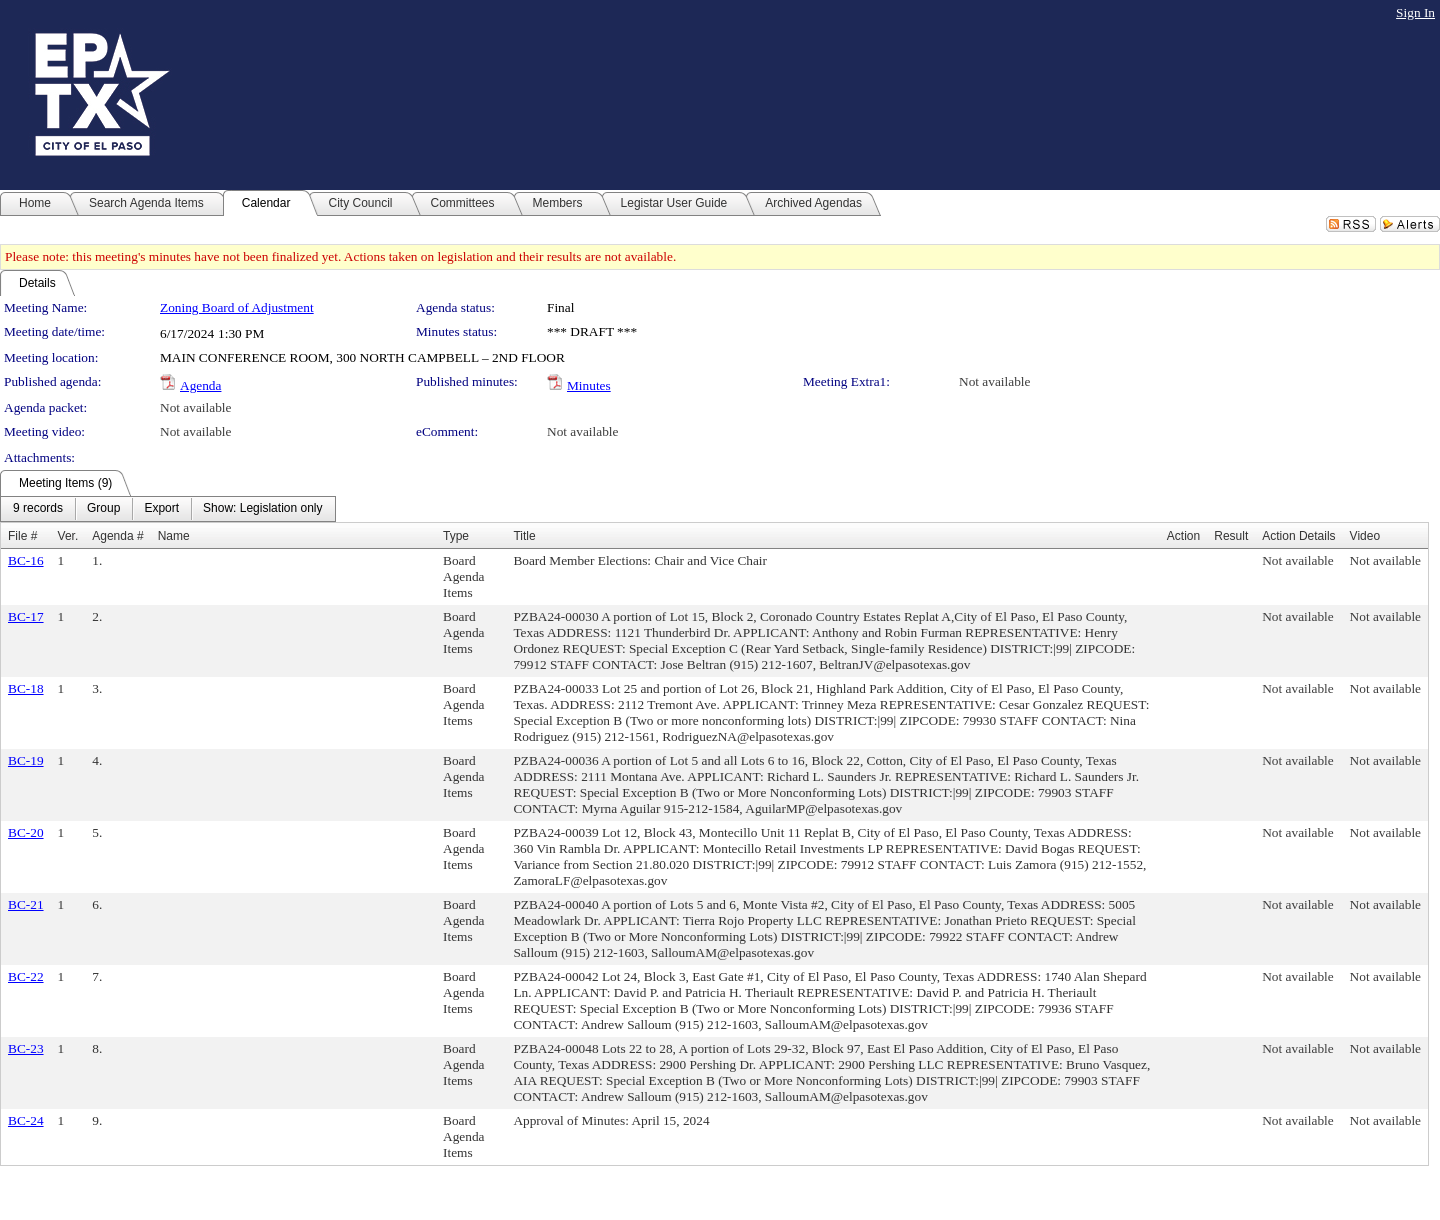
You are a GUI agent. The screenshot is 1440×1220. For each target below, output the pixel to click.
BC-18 (26, 688)
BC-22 (26, 976)
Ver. (68, 536)
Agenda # (117, 536)
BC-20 (26, 832)
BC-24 (26, 1120)
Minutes (589, 385)
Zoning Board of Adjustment (237, 307)
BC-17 (26, 616)
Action (1183, 536)
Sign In (1415, 12)
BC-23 (26, 1048)
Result (1231, 536)
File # (22, 536)
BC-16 (26, 560)
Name (174, 536)
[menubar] (168, 509)
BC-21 (26, 904)
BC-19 (26, 760)
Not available (994, 381)
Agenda (200, 385)
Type (456, 536)
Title (524, 536)
